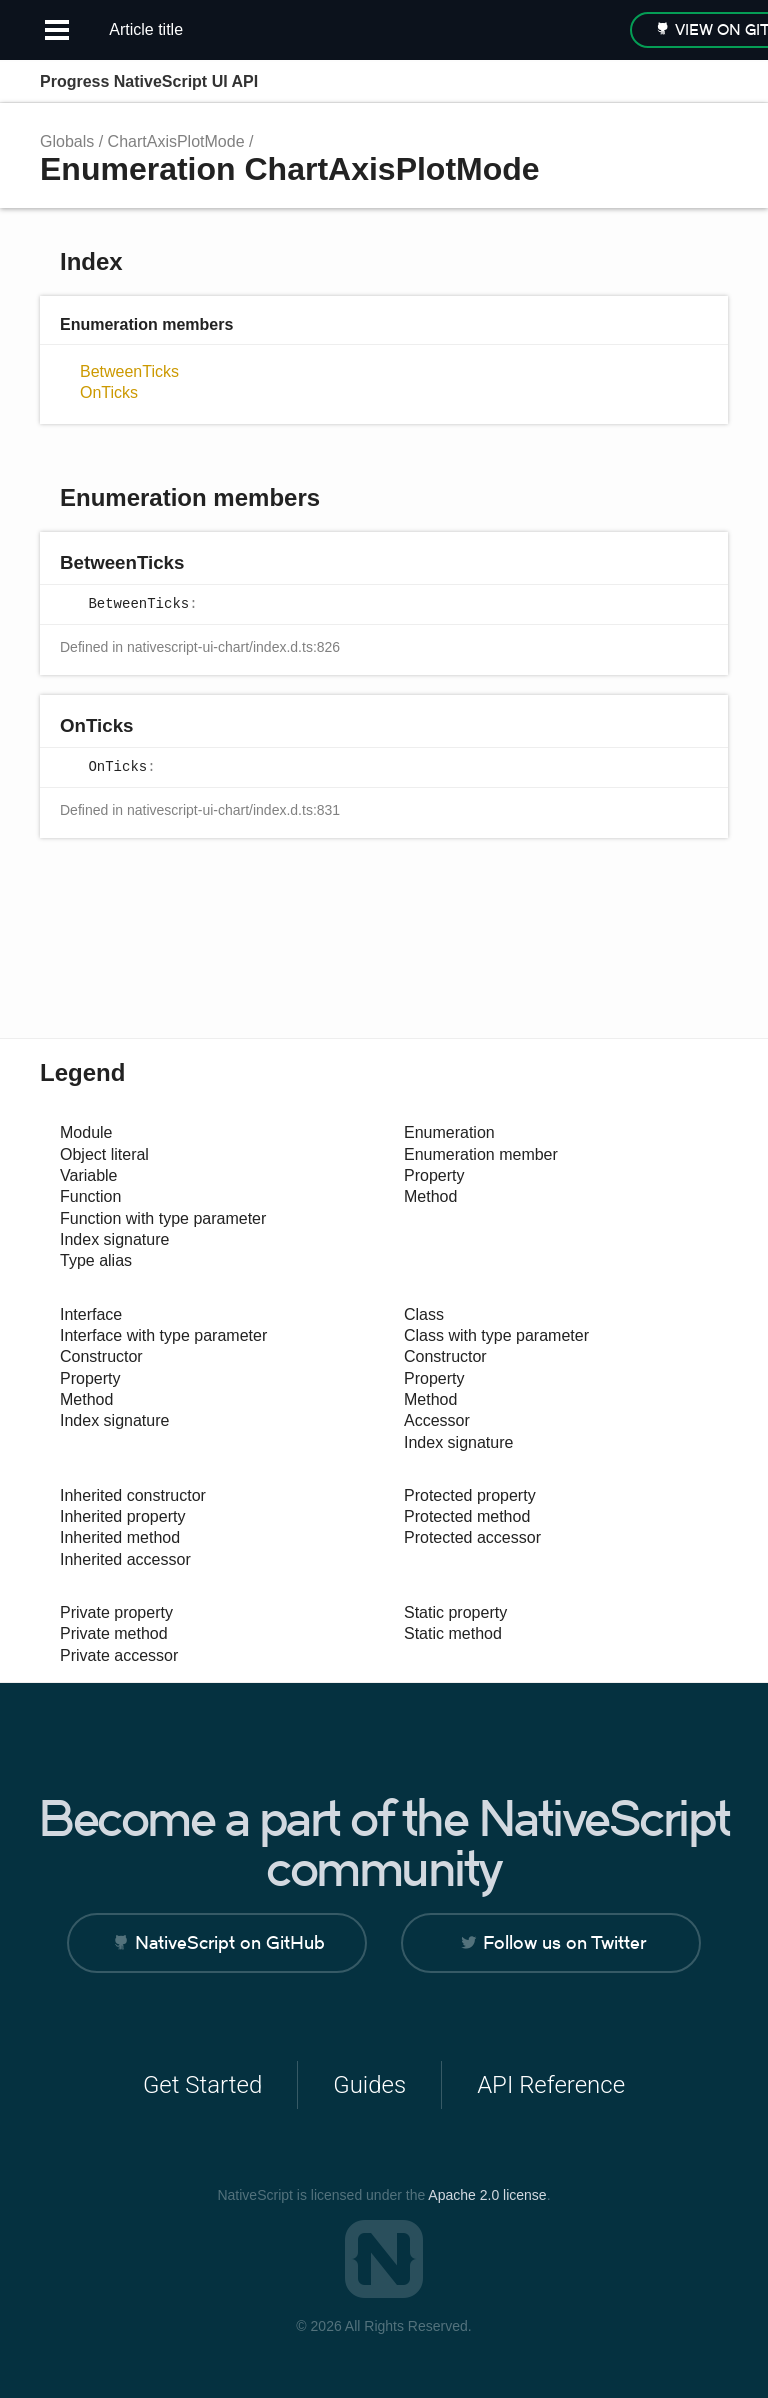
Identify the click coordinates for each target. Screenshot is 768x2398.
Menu (708, 82)
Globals (67, 141)
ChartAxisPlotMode (176, 141)
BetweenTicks (129, 371)
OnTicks (109, 392)
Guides (369, 2085)
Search (624, 82)
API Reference (551, 2085)
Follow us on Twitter (564, 1942)
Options (664, 82)
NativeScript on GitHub (230, 1942)
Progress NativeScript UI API (149, 81)
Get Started (202, 2085)
